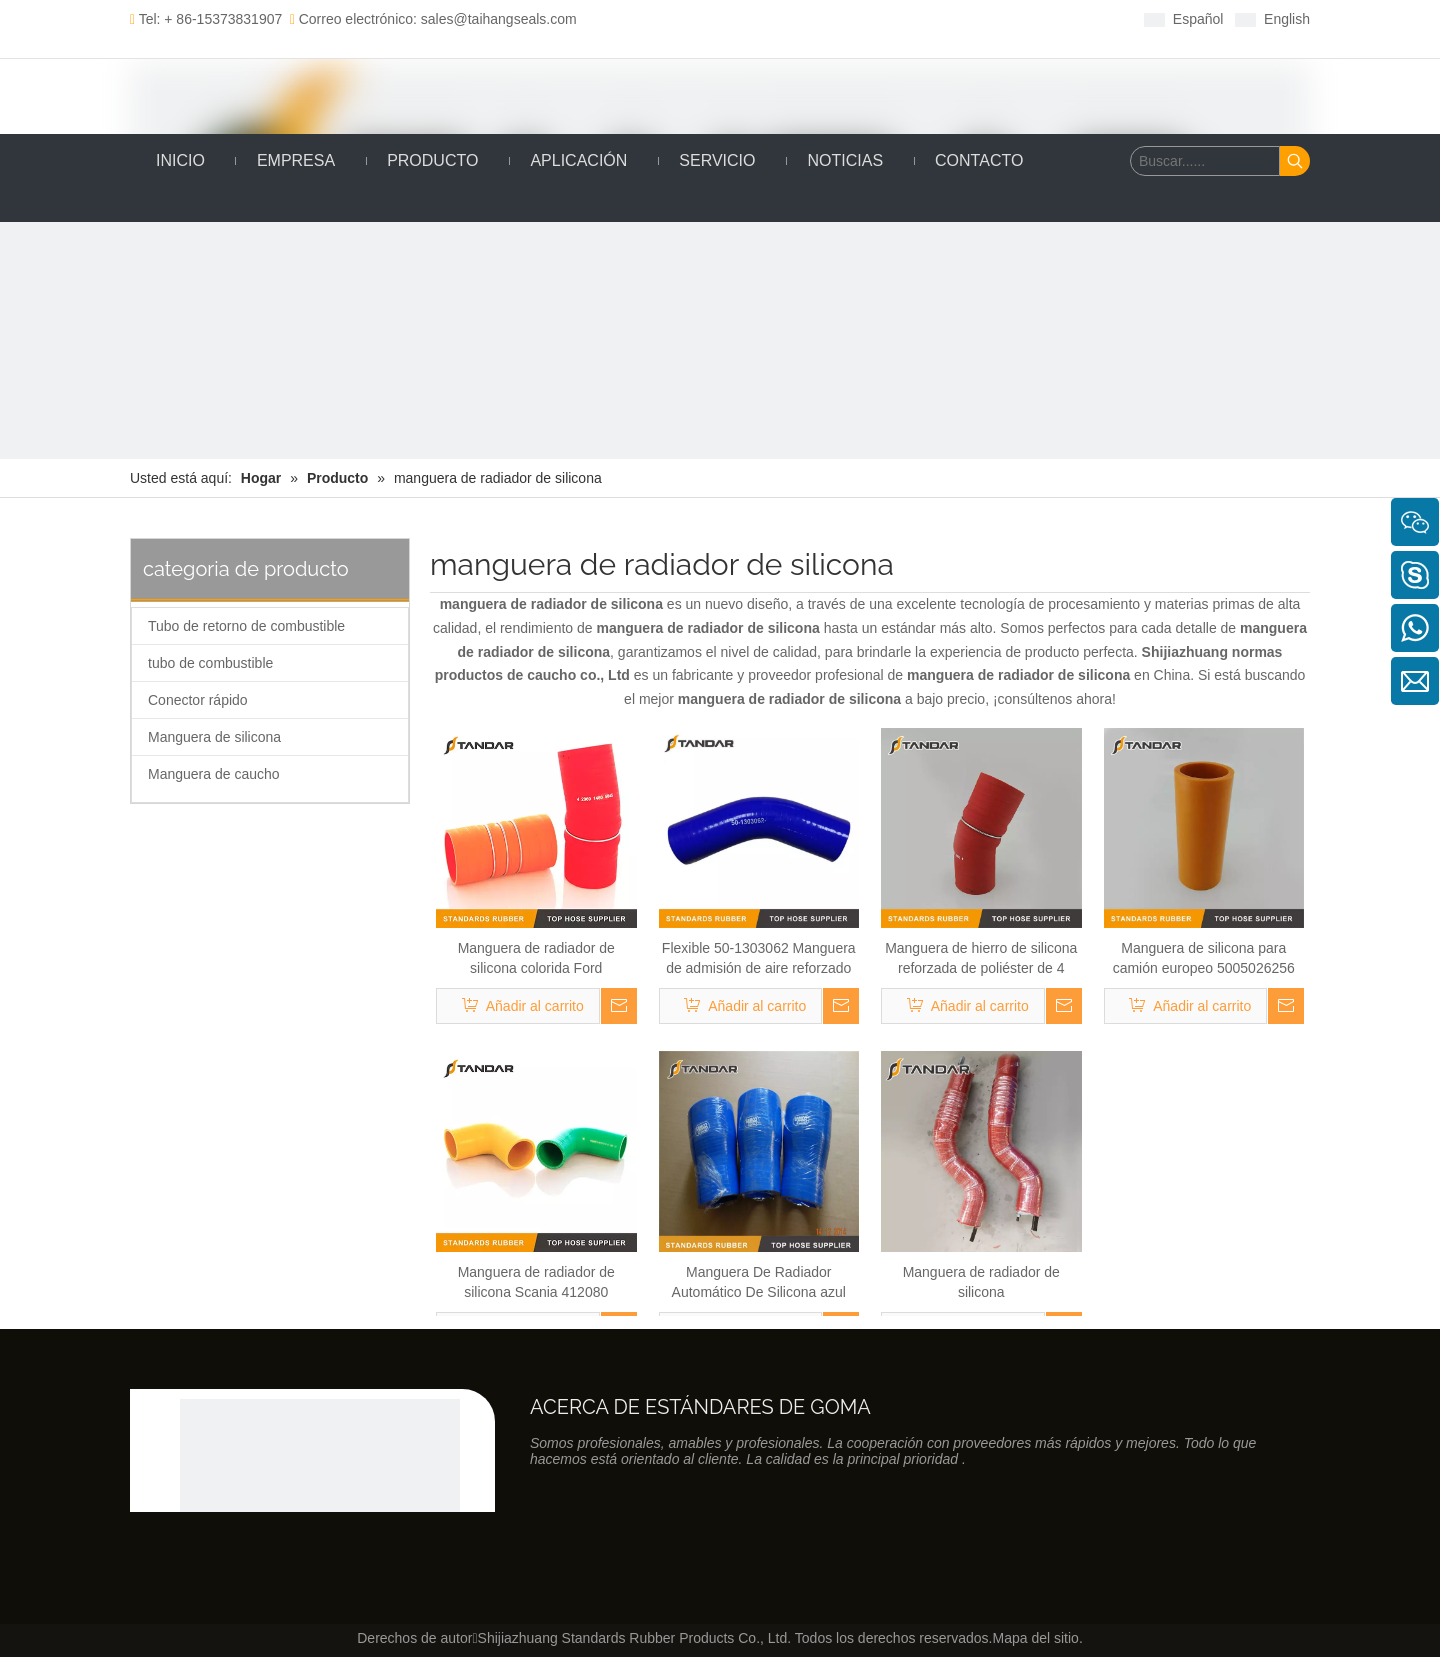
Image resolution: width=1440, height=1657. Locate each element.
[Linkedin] (754, 18)
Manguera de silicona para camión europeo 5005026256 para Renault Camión (1204, 959)
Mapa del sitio (1035, 1638)
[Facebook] (723, 18)
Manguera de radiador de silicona (981, 1282)
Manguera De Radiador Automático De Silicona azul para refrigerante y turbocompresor (759, 1283)
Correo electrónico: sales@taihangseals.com (433, 19)
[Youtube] (816, 18)
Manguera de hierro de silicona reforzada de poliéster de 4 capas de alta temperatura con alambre (981, 959)
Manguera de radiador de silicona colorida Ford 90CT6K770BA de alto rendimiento (536, 959)
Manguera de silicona (214, 737)
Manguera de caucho (214, 774)
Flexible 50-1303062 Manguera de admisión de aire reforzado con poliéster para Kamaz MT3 (759, 959)
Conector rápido (198, 700)
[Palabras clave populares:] (1295, 161)
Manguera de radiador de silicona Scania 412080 (536, 1282)
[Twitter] (785, 18)
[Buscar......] (1205, 161)
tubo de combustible (210, 663)
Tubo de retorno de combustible (246, 626)
